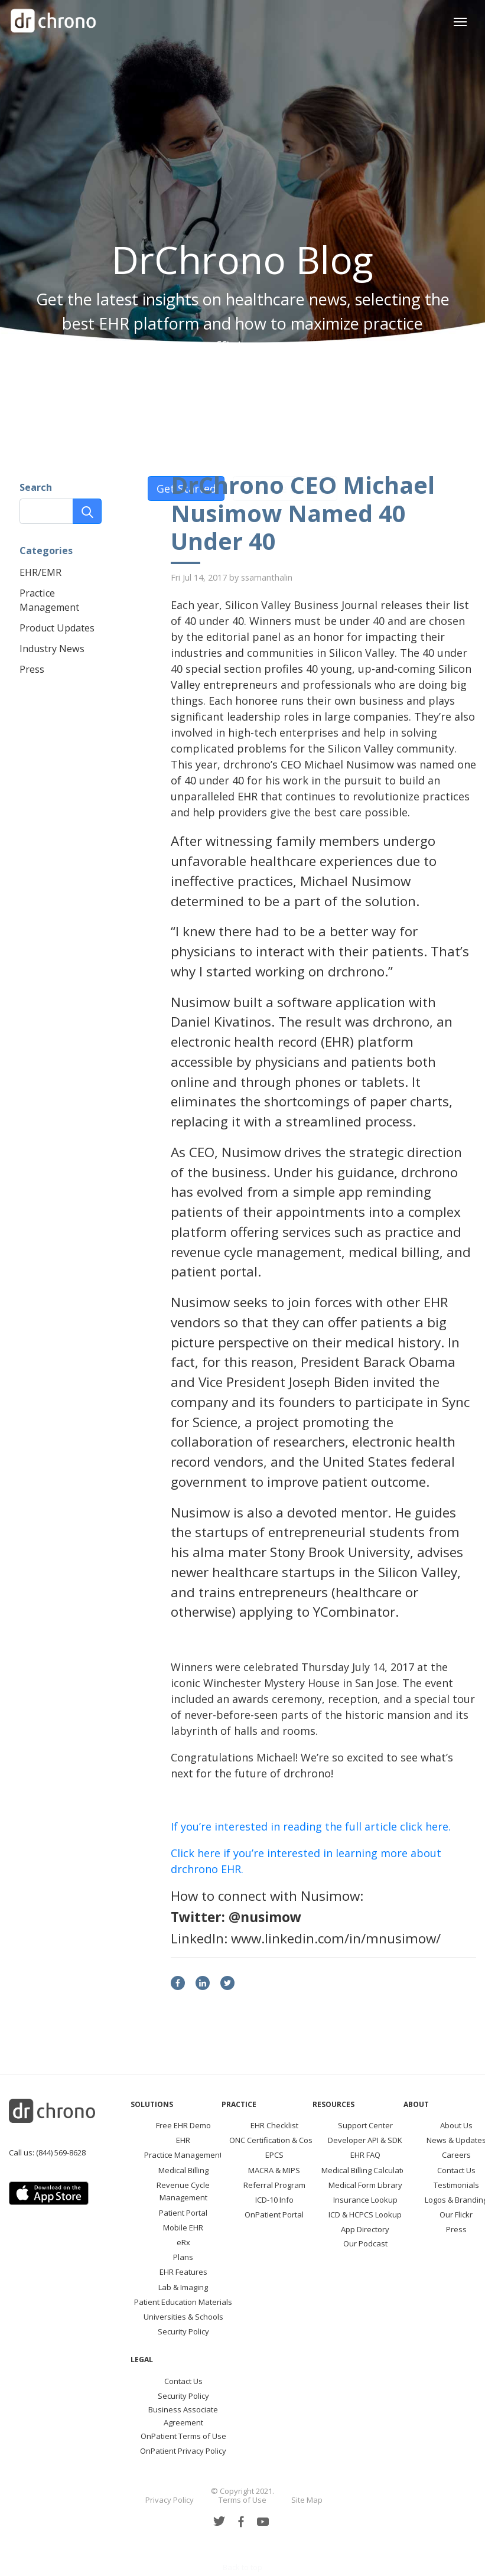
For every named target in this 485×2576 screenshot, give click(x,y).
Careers (456, 2155)
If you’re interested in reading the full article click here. (311, 1826)
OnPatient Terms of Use (183, 2436)
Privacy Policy (169, 2499)
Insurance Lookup (365, 2199)
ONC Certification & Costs (274, 2140)
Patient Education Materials (183, 2302)
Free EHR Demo (183, 2125)
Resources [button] (333, 2104)
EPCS (274, 2155)
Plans (183, 2257)
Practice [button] (239, 2104)
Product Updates (57, 627)
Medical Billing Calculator (365, 2170)
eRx (183, 2242)
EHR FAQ (365, 2155)
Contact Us (456, 2170)
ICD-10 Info (274, 2199)
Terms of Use (242, 2499)
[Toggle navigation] (459, 20)
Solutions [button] (152, 2104)
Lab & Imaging (183, 2287)
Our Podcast (365, 2243)
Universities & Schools (183, 2316)
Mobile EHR (183, 2227)
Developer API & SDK (365, 2140)
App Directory (365, 2229)
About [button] (416, 2104)
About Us (456, 2125)
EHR (183, 2140)
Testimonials (456, 2185)
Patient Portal (183, 2212)
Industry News (51, 648)
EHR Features (183, 2271)
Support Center (365, 2125)
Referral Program (274, 2185)
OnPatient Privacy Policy (183, 2450)
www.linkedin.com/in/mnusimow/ (336, 1938)
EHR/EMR (40, 572)
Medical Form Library (365, 2185)
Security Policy (183, 2331)
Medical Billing (183, 2170)
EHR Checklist (274, 2125)
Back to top (242, 2567)
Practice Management (183, 2155)
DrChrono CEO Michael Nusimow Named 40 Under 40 (303, 513)
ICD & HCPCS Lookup (365, 2214)
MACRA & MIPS (274, 2170)
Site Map (307, 2499)
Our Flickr (456, 2214)
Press (31, 669)
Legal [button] (142, 2359)
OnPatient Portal (274, 2214)
